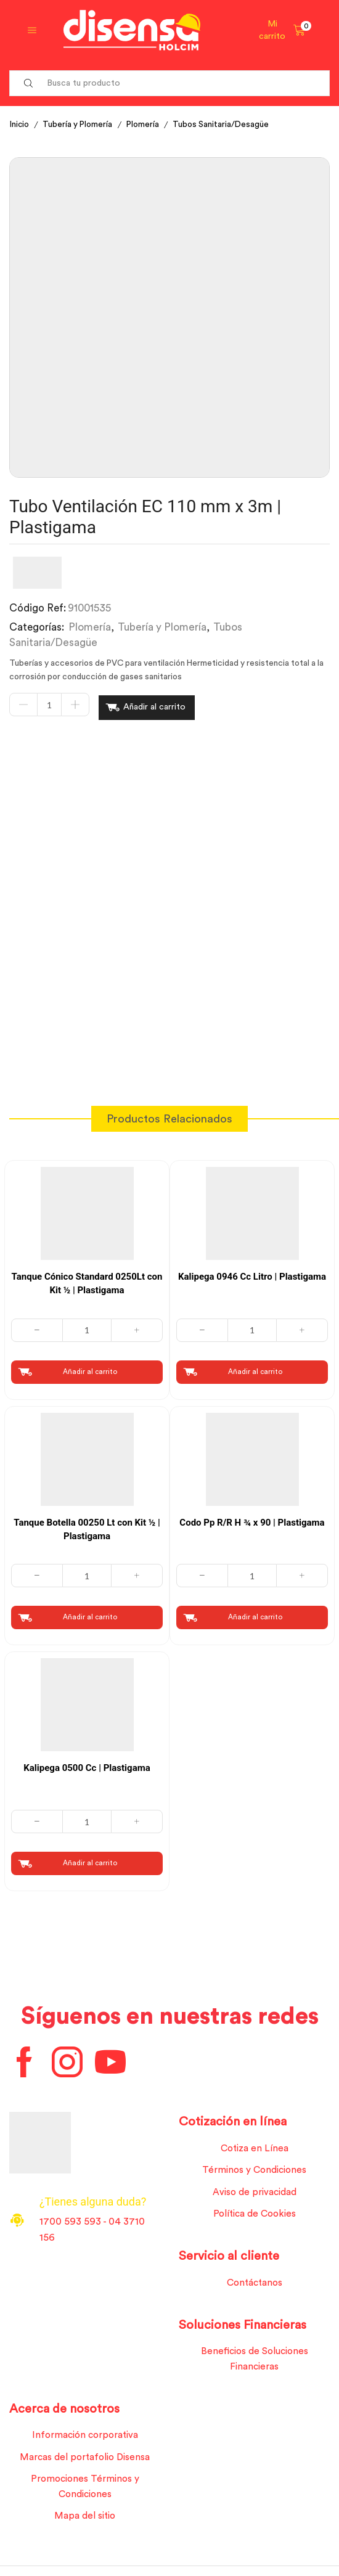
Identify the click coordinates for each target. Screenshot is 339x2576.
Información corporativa (85, 2438)
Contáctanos (254, 2284)
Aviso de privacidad (254, 2192)
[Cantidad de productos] (49, 706)
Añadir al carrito (154, 705)
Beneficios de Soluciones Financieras (254, 2361)
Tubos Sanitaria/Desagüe (227, 124)
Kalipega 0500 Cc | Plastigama (86, 1765)
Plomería (148, 124)
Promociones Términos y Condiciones (85, 2491)
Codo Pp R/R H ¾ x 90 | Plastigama (251, 1518)
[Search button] (28, 83)
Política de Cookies (254, 2214)
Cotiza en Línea (254, 2147)
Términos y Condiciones (254, 2169)
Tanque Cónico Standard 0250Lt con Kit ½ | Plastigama (87, 1280)
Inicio (20, 124)
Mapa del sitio (85, 2522)
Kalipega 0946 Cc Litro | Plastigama (252, 1272)
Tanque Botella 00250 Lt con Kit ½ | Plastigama (87, 1526)
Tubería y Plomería (80, 124)
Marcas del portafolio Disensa (85, 2461)
